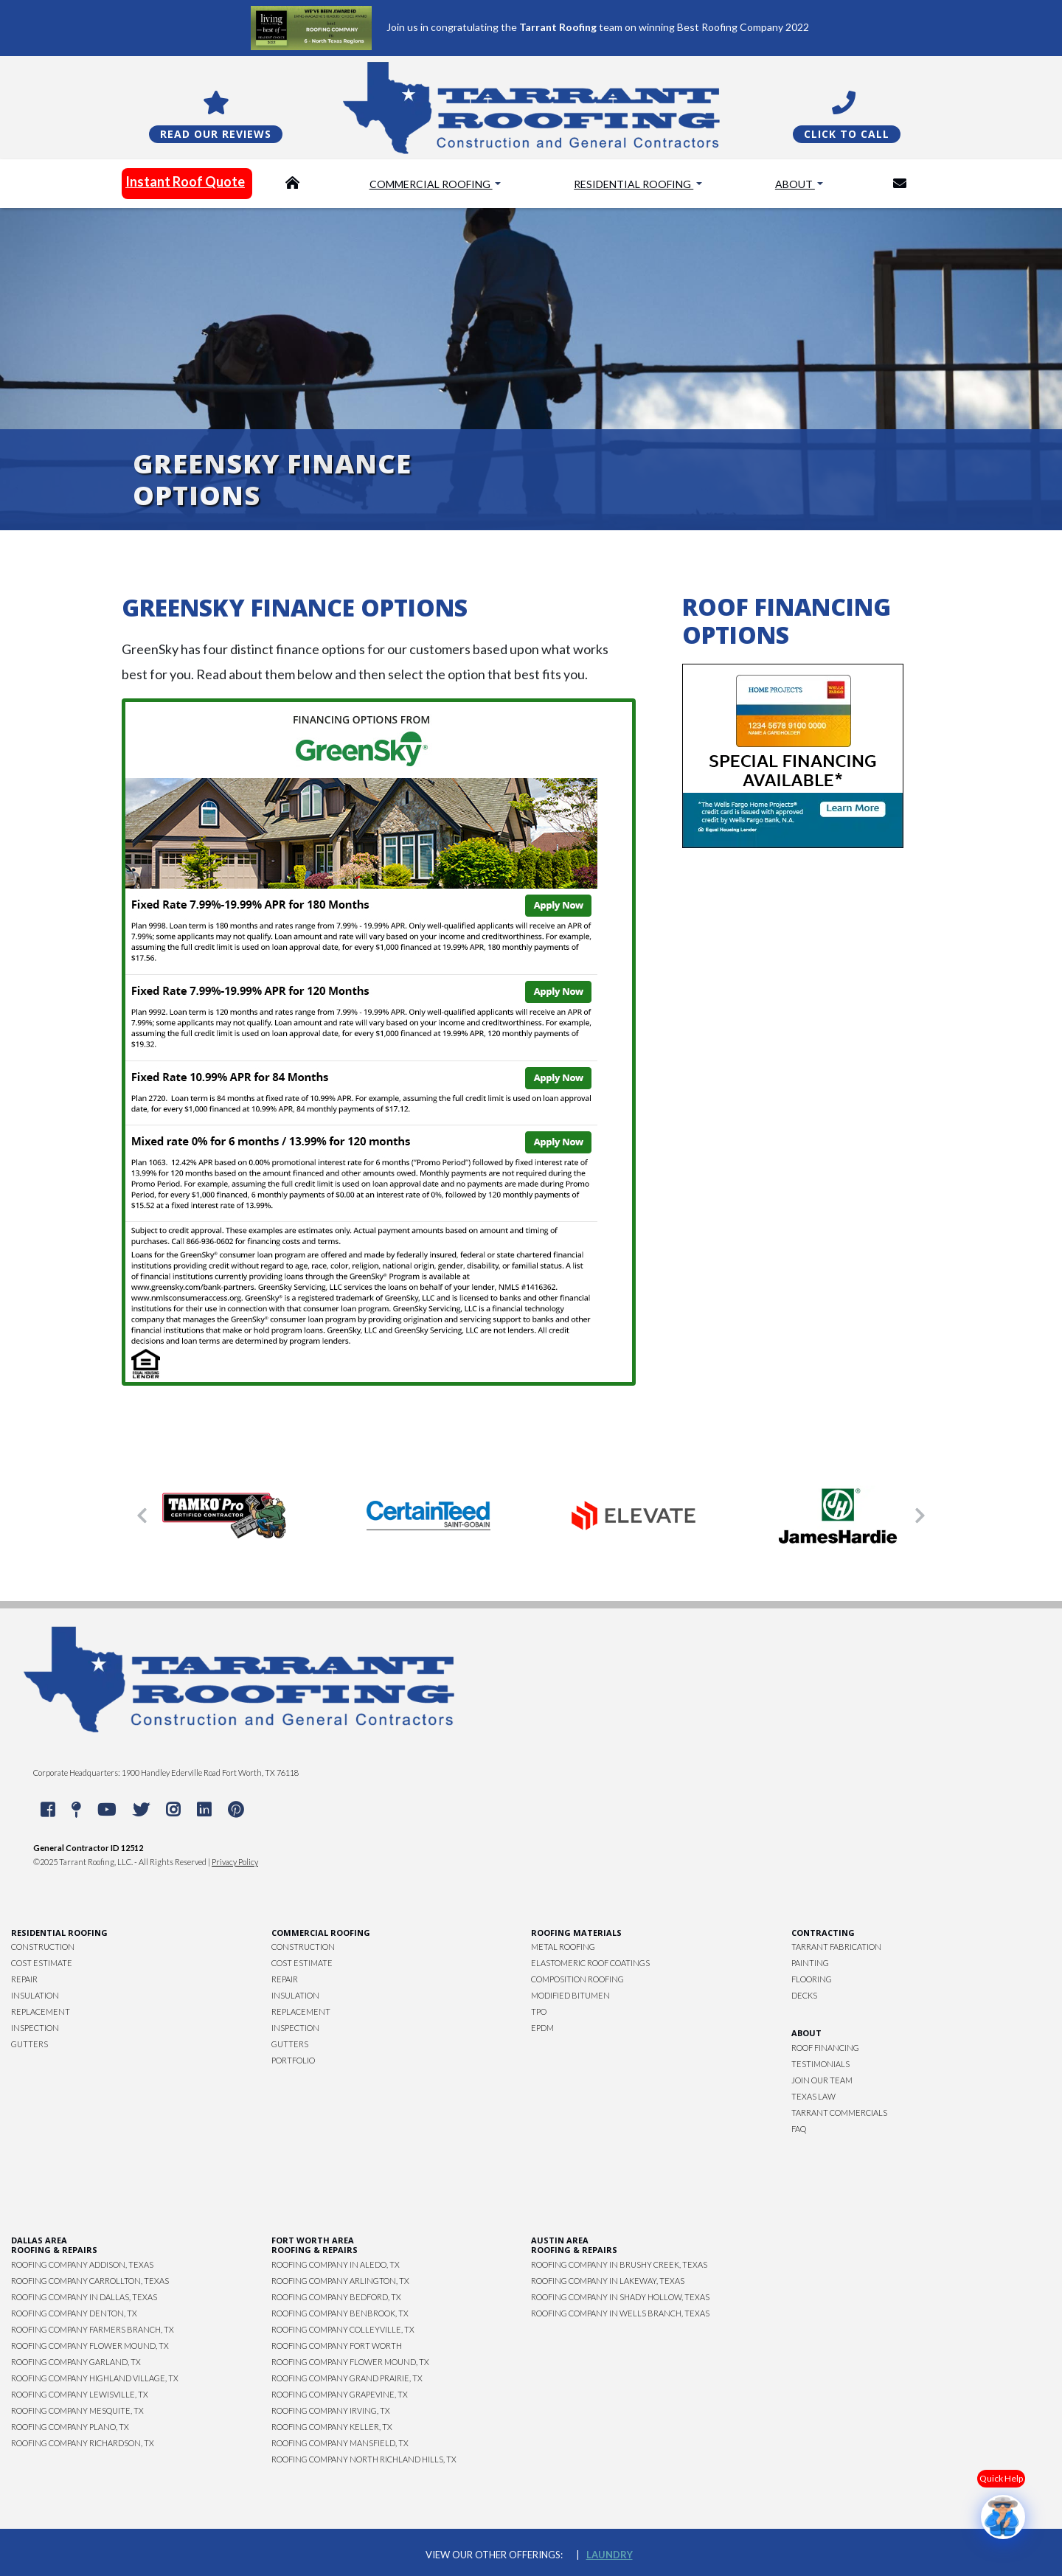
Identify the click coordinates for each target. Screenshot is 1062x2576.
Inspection (35, 2027)
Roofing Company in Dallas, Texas (84, 2297)
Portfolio (293, 2060)
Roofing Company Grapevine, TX (339, 2394)
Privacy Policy (235, 1862)
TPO (538, 2011)
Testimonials (820, 2064)
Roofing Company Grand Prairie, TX (347, 2378)
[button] (142, 1515)
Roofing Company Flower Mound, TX (90, 2345)
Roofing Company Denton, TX (74, 2313)
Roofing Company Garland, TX (76, 2362)
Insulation (35, 1995)
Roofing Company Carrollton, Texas (90, 2280)
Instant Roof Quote (185, 181)
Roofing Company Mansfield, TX (340, 2443)
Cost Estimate (41, 1963)
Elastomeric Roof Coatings (590, 1963)
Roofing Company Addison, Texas (82, 2264)
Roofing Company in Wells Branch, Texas (620, 2313)
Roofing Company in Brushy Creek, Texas (619, 2264)
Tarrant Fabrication (836, 1946)
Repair (24, 1979)
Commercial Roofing (431, 184)
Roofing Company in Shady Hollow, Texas (620, 2297)
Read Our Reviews (215, 134)
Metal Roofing (563, 1946)
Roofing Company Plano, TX (70, 2426)
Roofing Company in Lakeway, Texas (607, 2280)
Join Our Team (822, 2080)
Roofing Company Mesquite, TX (77, 2410)
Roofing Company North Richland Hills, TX (364, 2459)
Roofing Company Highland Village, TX (94, 2378)
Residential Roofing (633, 184)
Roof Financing (825, 2047)
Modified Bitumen (570, 1995)
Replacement (40, 2011)
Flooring (811, 1979)
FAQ (798, 2129)
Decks (804, 1995)
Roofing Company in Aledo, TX (335, 2264)
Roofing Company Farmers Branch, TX (92, 2329)
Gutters (29, 2044)
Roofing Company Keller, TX (331, 2426)
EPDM (542, 2027)
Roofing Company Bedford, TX (336, 2297)
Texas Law (813, 2096)
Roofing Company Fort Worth (336, 2345)
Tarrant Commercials (839, 2112)
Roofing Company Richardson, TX (82, 2443)
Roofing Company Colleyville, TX (342, 2329)
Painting (810, 1963)
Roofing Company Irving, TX (330, 2410)
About (795, 184)
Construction (42, 1946)
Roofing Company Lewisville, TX (79, 2394)
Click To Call (846, 134)
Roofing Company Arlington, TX (340, 2280)
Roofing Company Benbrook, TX (340, 2313)
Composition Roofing (577, 1979)
